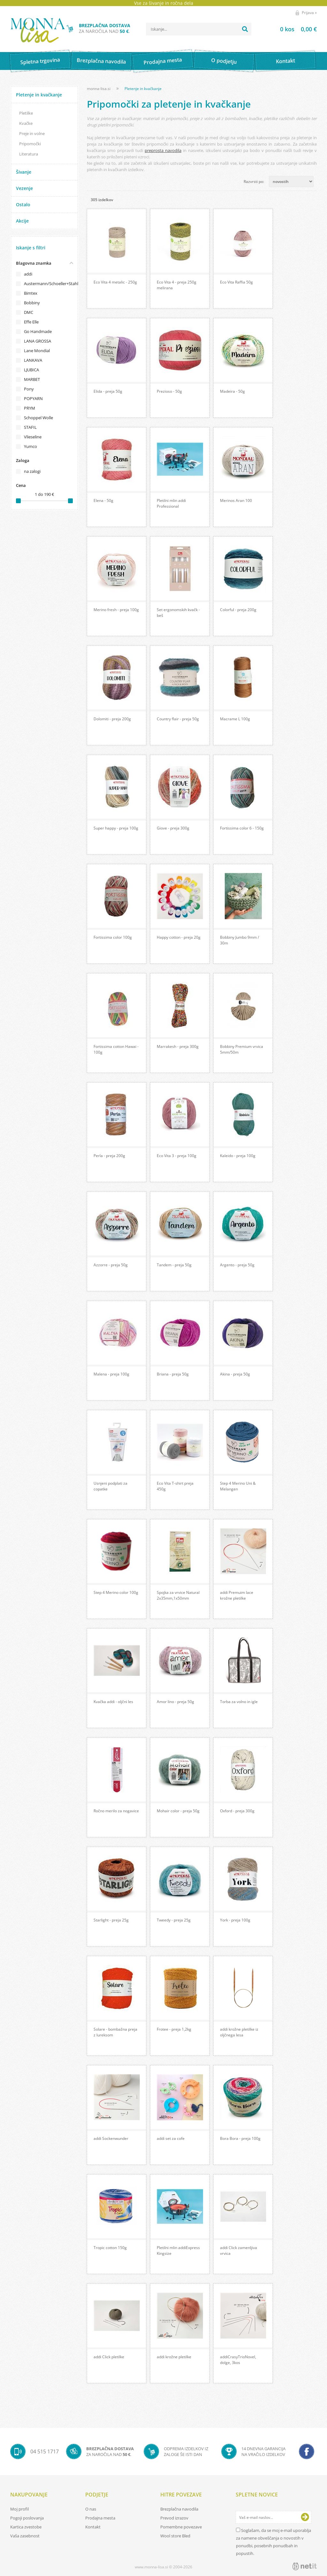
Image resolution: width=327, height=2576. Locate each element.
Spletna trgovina (40, 61)
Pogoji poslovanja (27, 2518)
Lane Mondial (37, 350)
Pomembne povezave (181, 2527)
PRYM (29, 408)
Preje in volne (32, 133)
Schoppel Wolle (38, 417)
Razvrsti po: (254, 181)
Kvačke (26, 123)
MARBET (32, 379)
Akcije (22, 221)
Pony (29, 389)
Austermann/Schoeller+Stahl (48, 283)
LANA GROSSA (37, 341)
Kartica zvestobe (26, 2527)
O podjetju (224, 61)
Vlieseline (33, 437)
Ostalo (23, 204)
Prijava (309, 12)
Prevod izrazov (174, 2518)
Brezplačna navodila (101, 61)
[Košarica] (290, 29)
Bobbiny (32, 303)
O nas (90, 2509)
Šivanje (23, 172)
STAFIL (30, 427)
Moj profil (19, 2509)
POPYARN (33, 398)
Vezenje (24, 188)
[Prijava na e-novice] (305, 2517)
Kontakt (285, 61)
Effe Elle (31, 322)
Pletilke (26, 113)
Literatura (28, 154)
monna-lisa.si (98, 88)
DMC (28, 312)
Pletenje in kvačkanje (39, 95)
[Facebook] (306, 2451)
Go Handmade (38, 331)
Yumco (30, 446)
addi (28, 274)
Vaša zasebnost (25, 2536)
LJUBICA (31, 370)
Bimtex (30, 293)
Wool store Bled (175, 2536)
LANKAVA (33, 360)
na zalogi (32, 471)
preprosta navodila (163, 150)
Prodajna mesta (162, 61)
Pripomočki (30, 144)
